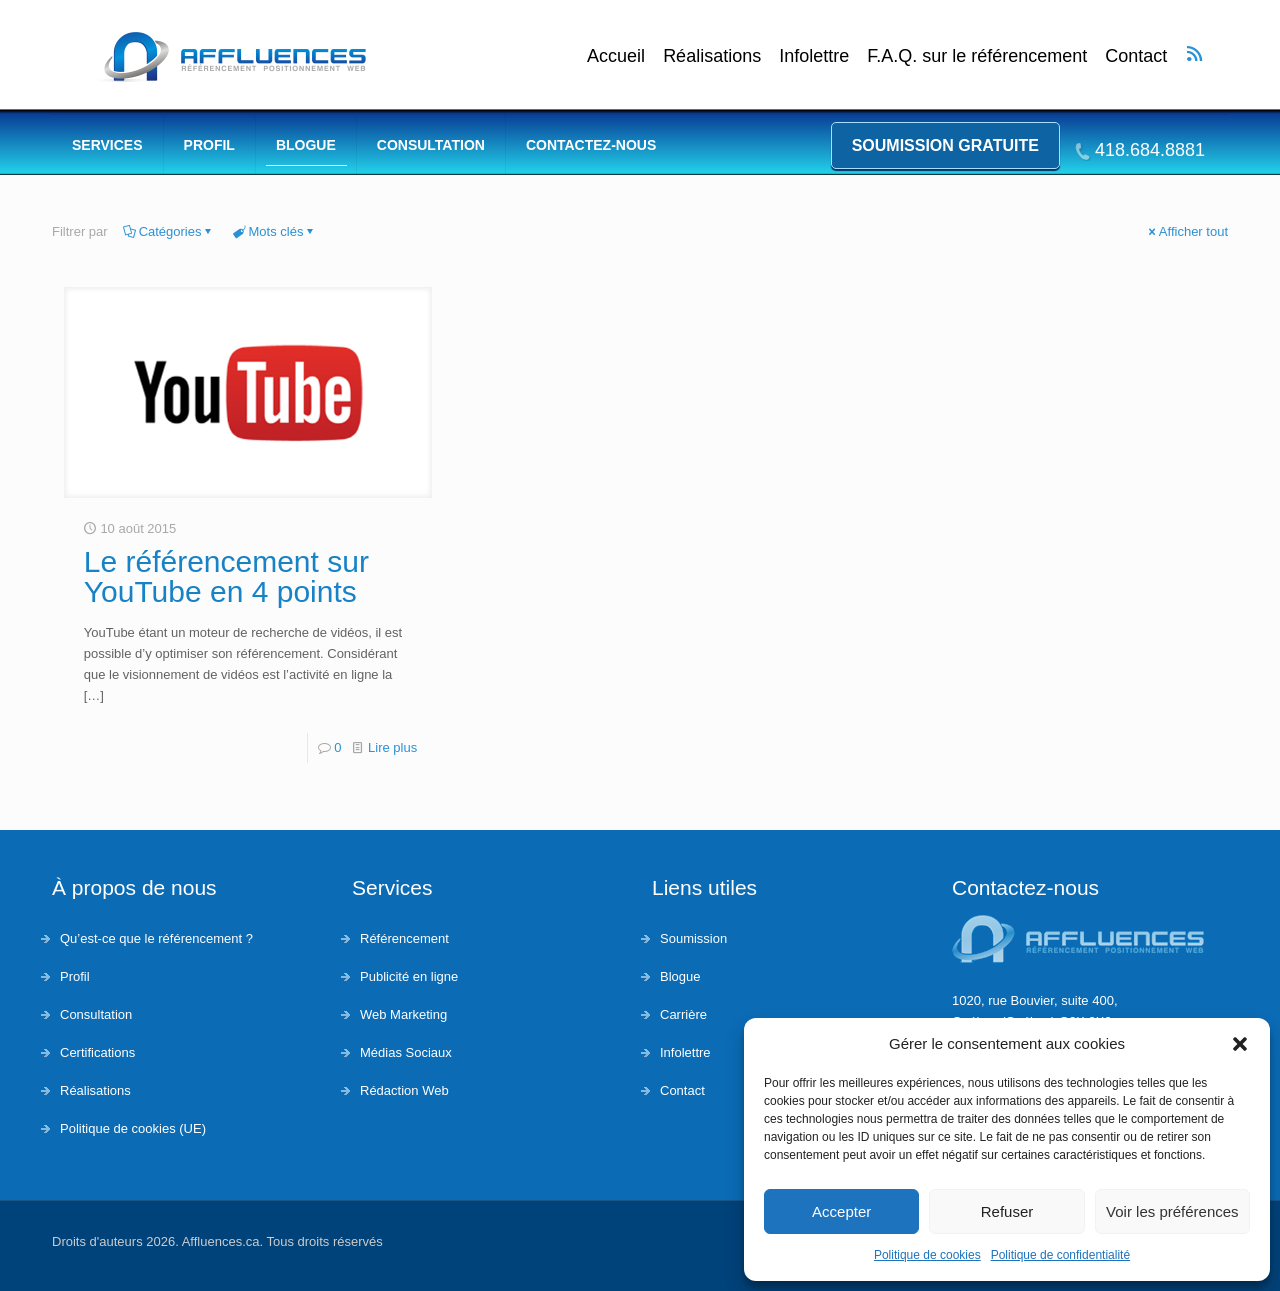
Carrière (683, 1014)
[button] (1240, 1044)
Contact (1136, 56)
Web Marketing (403, 1014)
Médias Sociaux (406, 1052)
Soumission (693, 938)
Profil (75, 976)
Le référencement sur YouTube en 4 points (226, 576)
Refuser (1007, 1211)
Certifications (97, 1052)
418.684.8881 (1150, 150)
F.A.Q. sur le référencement (977, 56)
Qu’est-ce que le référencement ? (156, 938)
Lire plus (392, 747)
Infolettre (814, 56)
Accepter (841, 1211)
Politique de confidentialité (1060, 1255)
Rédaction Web (404, 1090)
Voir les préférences (1172, 1211)
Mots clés (275, 231)
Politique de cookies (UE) (133, 1128)
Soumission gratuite (945, 145)
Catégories (169, 231)
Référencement (404, 938)
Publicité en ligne (409, 976)
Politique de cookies (927, 1255)
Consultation (96, 1014)
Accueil (616, 56)
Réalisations (712, 56)
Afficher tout (1187, 231)
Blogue (680, 976)
